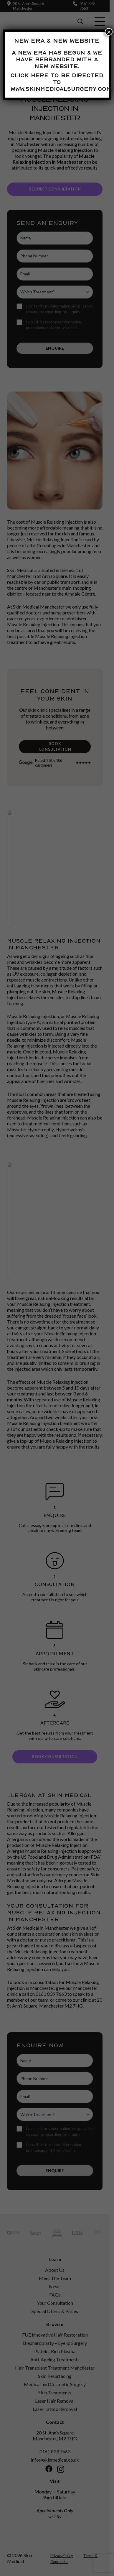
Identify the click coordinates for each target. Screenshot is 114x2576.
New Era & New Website (57, 40)
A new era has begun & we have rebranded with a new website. (57, 59)
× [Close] (109, 32)
